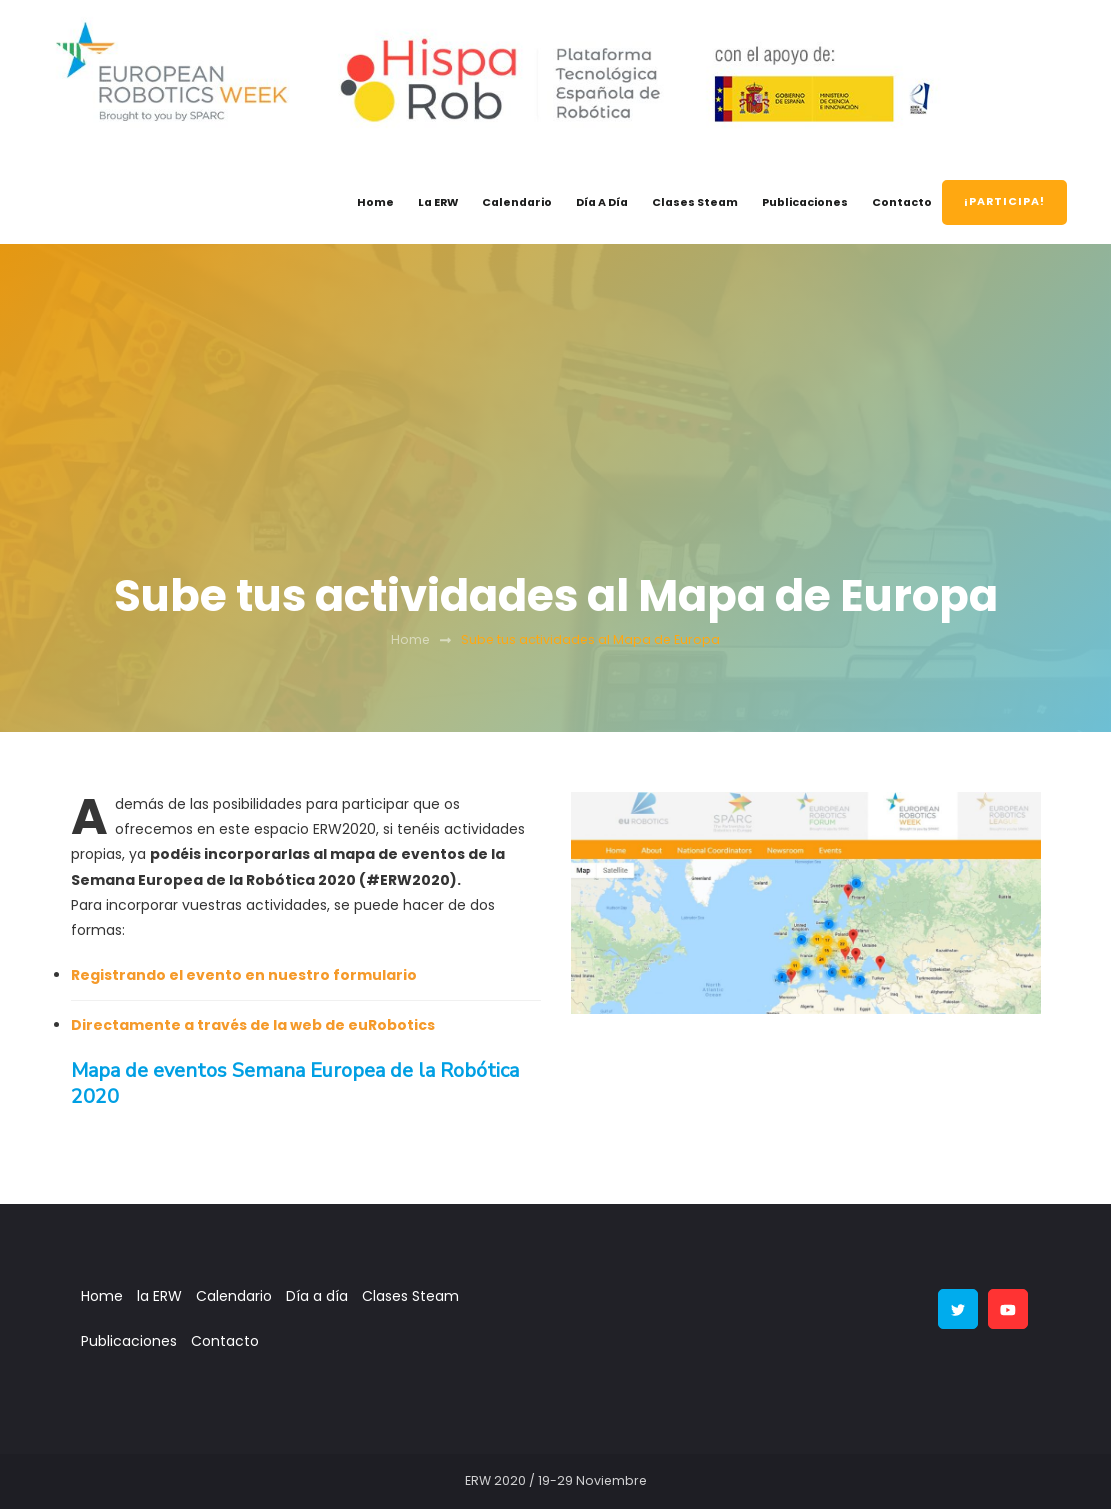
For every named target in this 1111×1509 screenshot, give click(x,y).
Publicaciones (805, 202)
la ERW (438, 202)
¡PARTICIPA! (1004, 201)
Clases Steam (695, 202)
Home (375, 202)
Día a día (602, 202)
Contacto (902, 202)
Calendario (517, 202)
